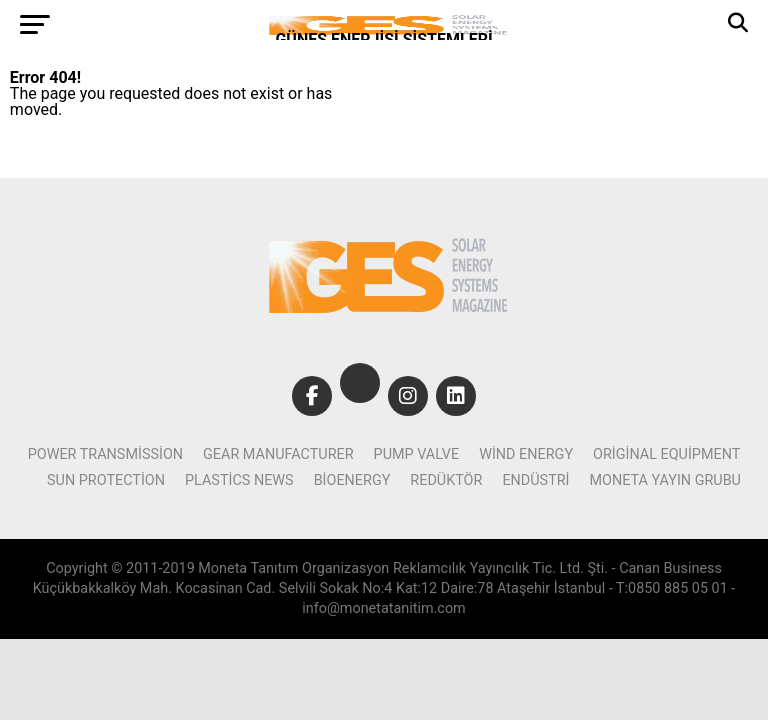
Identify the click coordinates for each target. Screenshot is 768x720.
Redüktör (446, 480)
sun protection (106, 480)
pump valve (417, 454)
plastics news (239, 480)
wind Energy (526, 454)
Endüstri (535, 480)
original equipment (666, 454)
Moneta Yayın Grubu (665, 480)
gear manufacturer (278, 454)
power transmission (105, 454)
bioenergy (352, 480)
